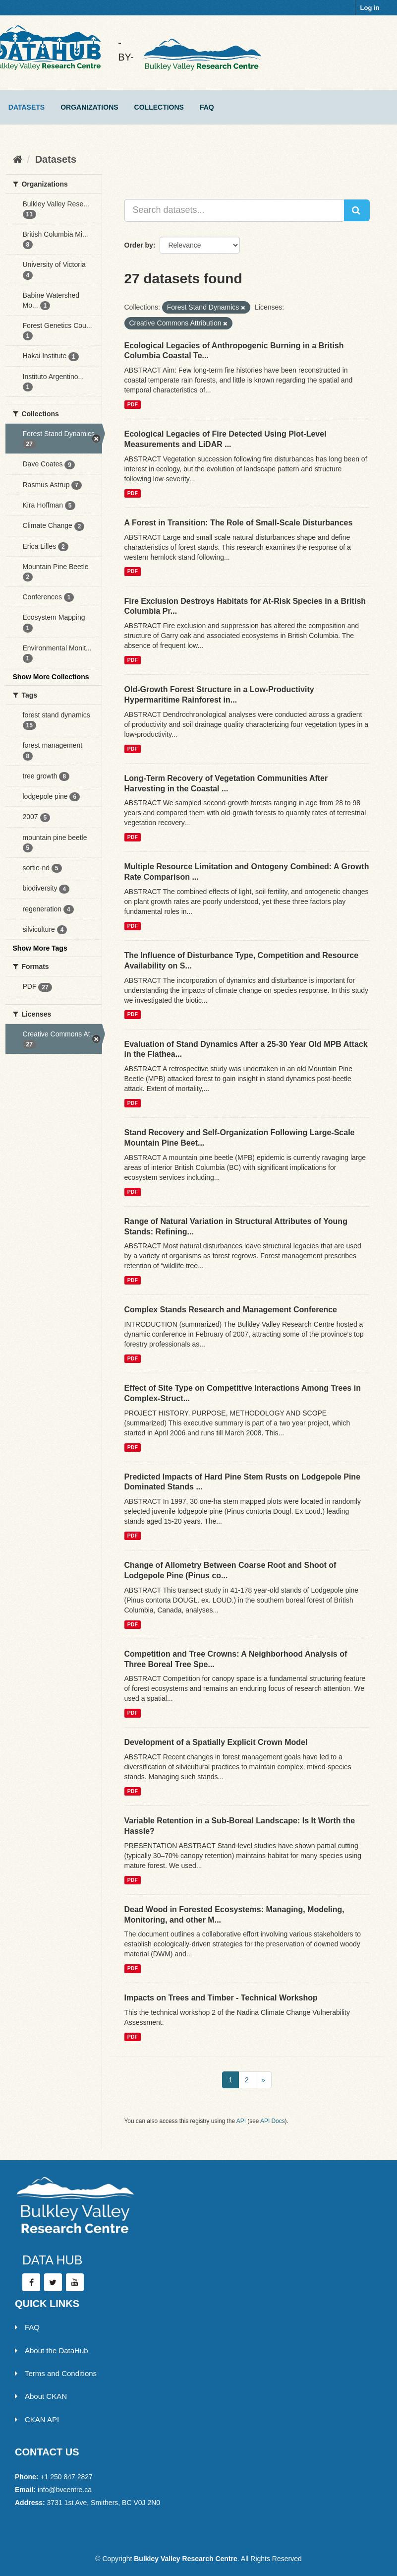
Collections (159, 107)
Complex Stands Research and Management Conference (230, 1309)
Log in (370, 7)
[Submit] (357, 210)
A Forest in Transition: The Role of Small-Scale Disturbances (238, 522)
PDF (132, 404)
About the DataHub (51, 2350)
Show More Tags (40, 948)
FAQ (207, 107)
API (241, 2121)
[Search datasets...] (234, 210)
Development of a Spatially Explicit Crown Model (216, 1742)
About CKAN (41, 2396)
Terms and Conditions (56, 2373)
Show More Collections (51, 677)
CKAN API (37, 2419)
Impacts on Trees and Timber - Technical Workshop (221, 1998)
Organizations (89, 107)
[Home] (17, 159)
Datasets (26, 107)
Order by (138, 245)
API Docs (272, 2121)
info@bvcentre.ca (65, 2490)
